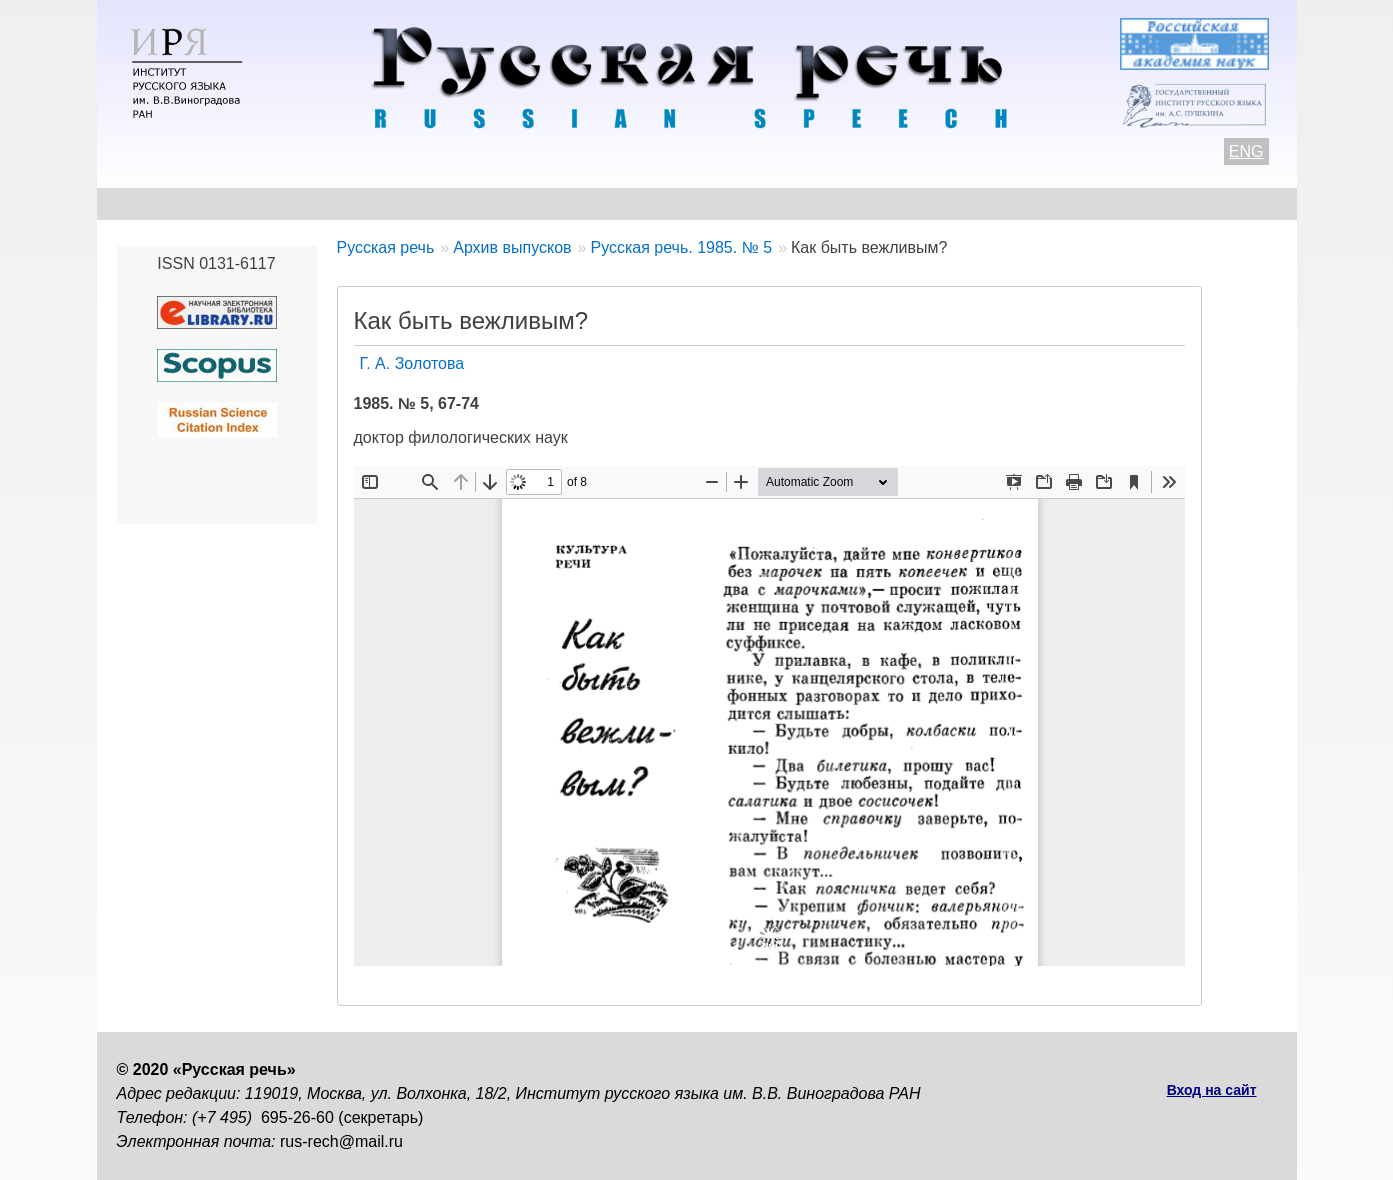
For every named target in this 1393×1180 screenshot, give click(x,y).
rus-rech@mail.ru (341, 1141)
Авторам (390, 203)
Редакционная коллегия (887, 203)
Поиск (1163, 203)
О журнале (159, 203)
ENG (1246, 151)
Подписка (1060, 203)
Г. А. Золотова (412, 363)
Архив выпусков (686, 203)
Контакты (278, 203)
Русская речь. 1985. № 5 (681, 247)
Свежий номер (522, 203)
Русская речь (386, 247)
